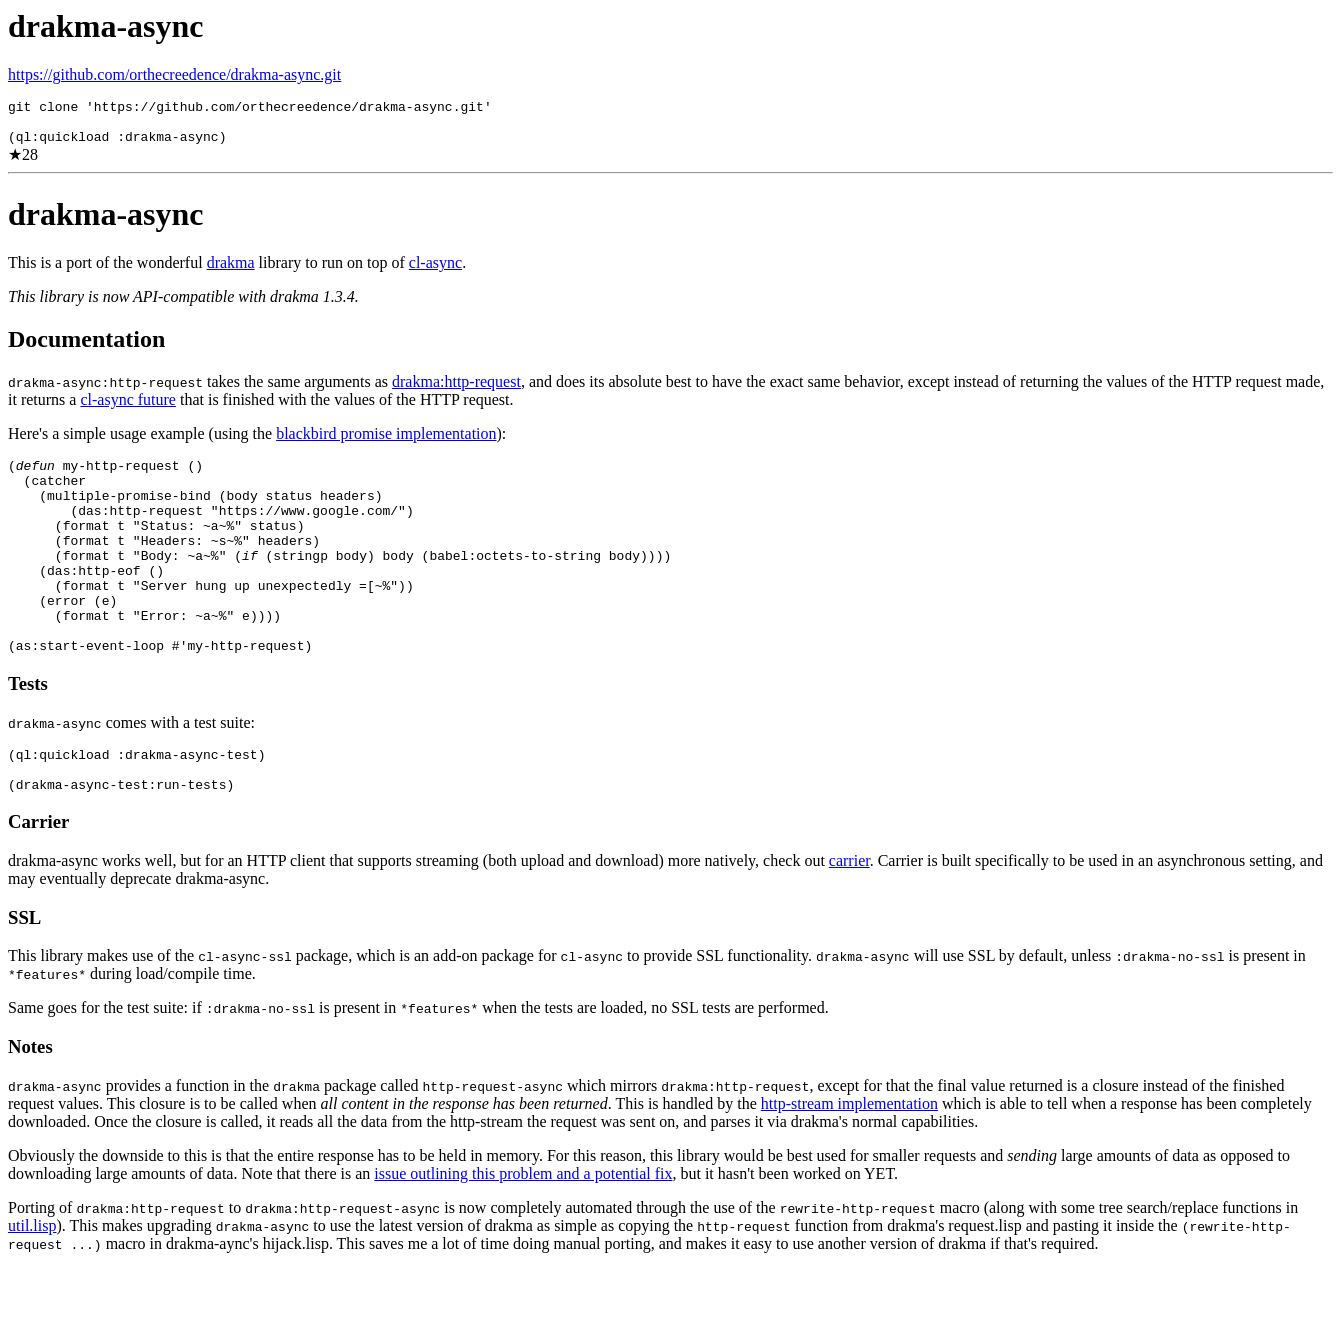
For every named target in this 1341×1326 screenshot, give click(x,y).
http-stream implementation (849, 1160)
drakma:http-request (456, 390)
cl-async (435, 271)
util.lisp (32, 1282)
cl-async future (128, 408)
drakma (231, 271)
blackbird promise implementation (386, 442)
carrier (849, 917)
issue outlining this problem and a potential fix (523, 1230)
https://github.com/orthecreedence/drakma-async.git (174, 74)
